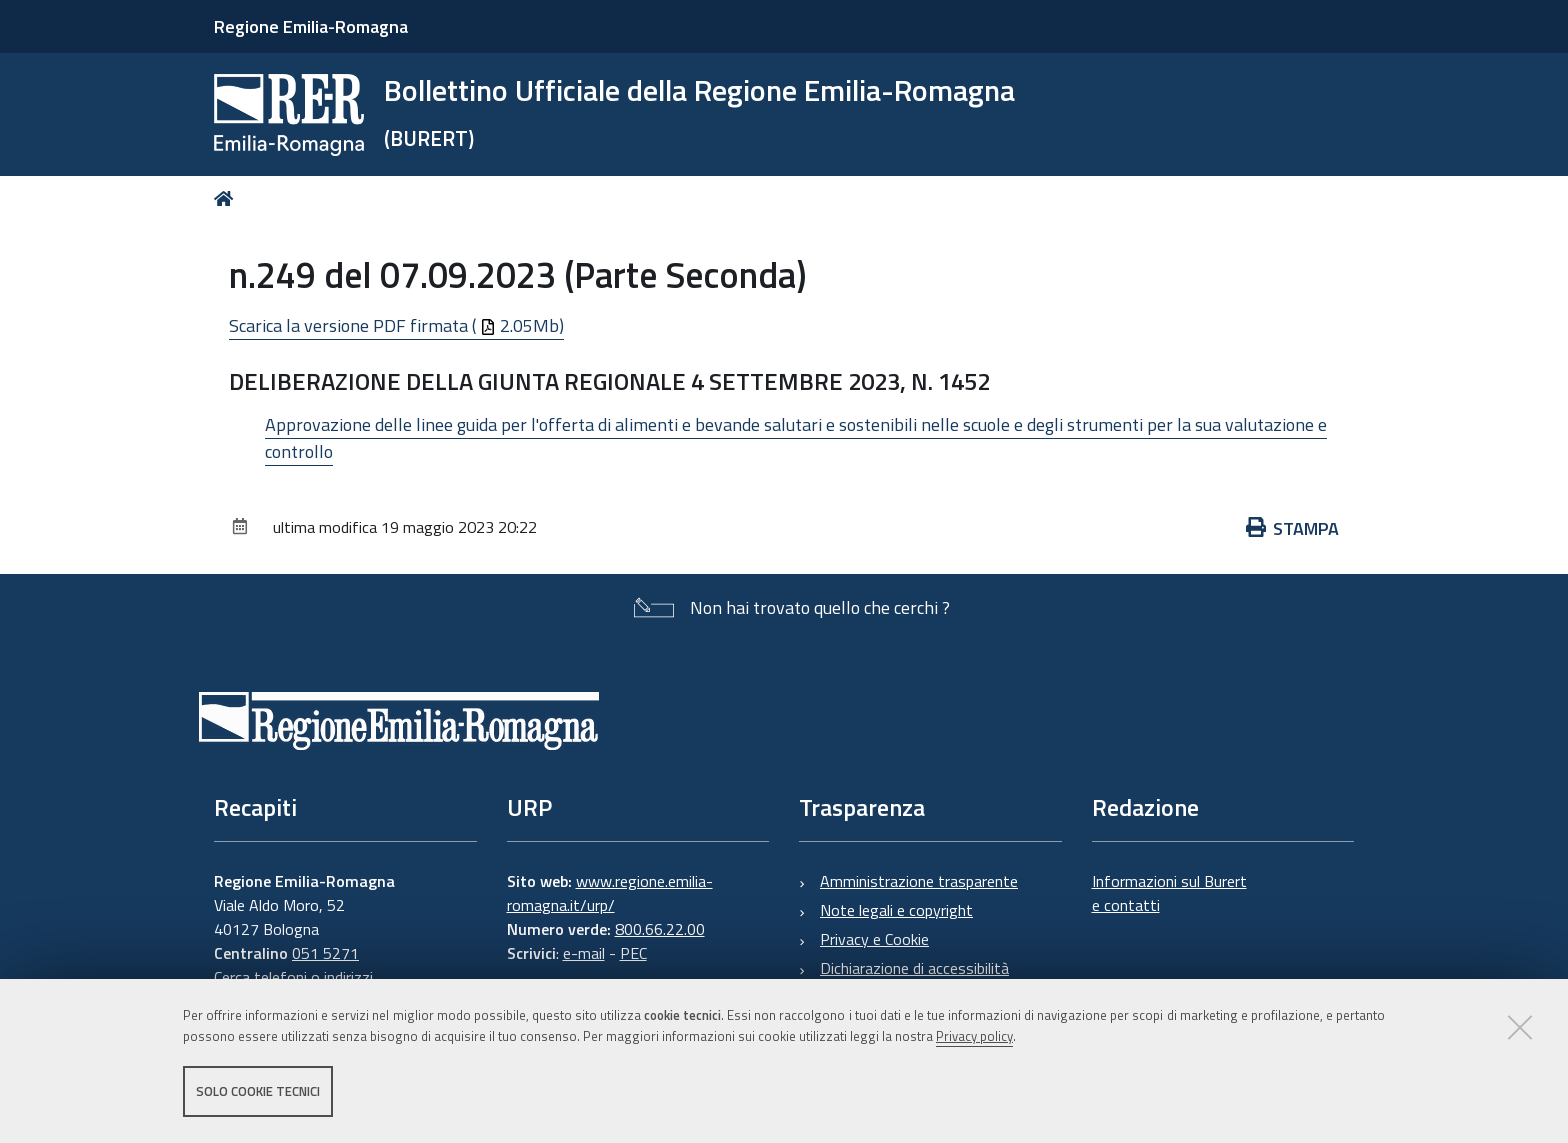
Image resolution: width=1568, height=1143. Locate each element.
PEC (633, 953)
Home (227, 198)
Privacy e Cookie (874, 939)
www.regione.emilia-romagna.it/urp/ (610, 893)
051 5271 (325, 953)
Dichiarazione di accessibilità (914, 968)
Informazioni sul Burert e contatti (1169, 893)
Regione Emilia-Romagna (311, 26)
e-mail (584, 953)
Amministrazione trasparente (919, 881)
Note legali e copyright (896, 910)
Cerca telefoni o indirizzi (293, 977)
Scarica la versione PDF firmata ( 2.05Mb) (396, 325)
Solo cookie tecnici (258, 1091)
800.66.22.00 (660, 929)
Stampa (1293, 528)
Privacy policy (974, 1036)
